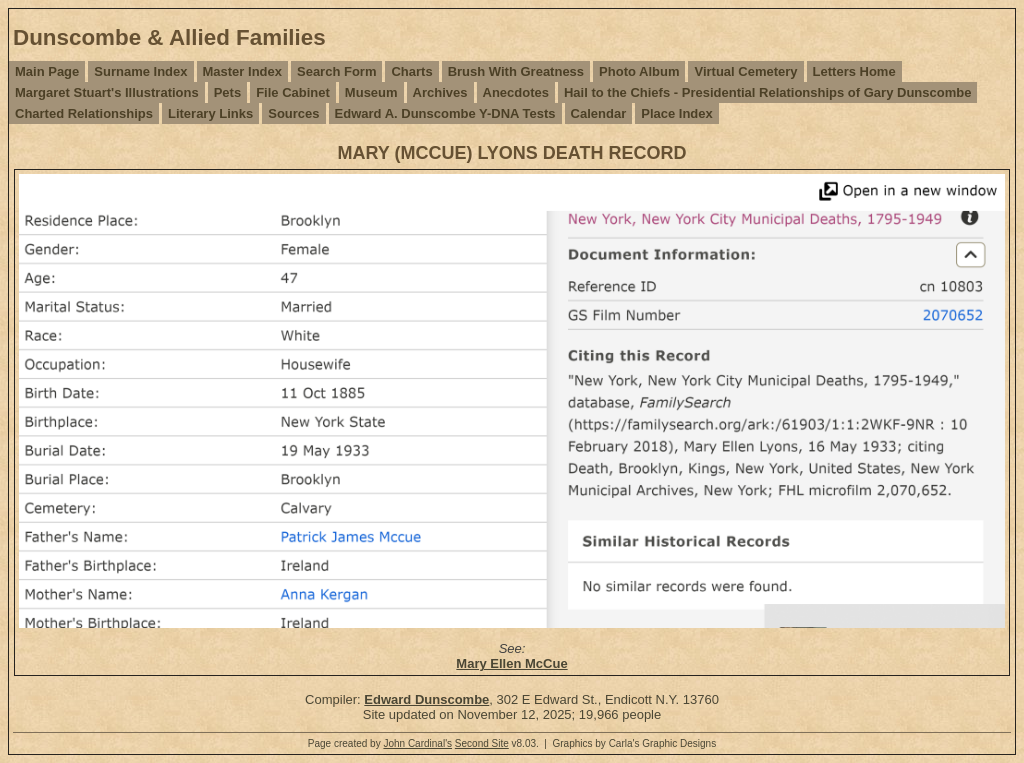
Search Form (336, 71)
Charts (411, 71)
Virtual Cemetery (745, 71)
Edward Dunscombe (426, 699)
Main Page (47, 71)
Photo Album (639, 71)
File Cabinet (293, 92)
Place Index (677, 113)
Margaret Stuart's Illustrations (107, 92)
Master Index (242, 71)
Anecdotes (516, 92)
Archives (440, 92)
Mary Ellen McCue (511, 663)
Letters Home (854, 71)
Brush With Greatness (516, 71)
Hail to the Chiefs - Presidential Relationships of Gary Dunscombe (767, 92)
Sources (293, 113)
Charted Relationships (84, 113)
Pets (227, 92)
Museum (371, 92)
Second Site (482, 743)
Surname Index (140, 71)
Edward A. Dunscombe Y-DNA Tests (445, 113)
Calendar (599, 113)
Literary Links (210, 113)
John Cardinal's (417, 743)
